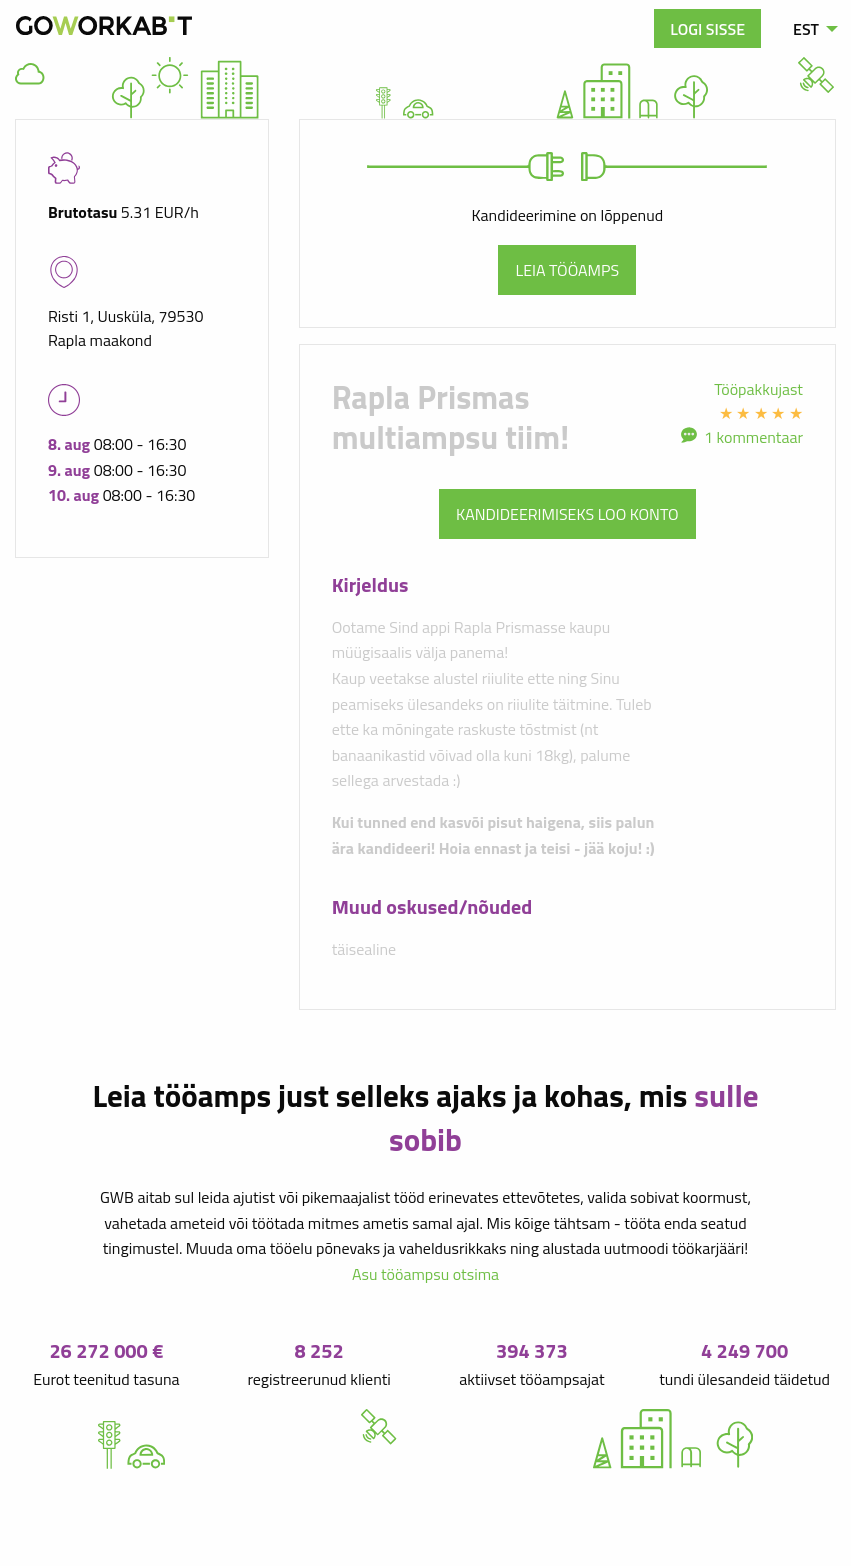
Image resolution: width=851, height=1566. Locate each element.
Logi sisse (707, 29)
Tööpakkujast (758, 389)
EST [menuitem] (806, 29)
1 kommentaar (753, 437)
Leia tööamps (567, 270)
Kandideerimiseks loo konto (567, 514)
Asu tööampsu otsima (425, 1274)
